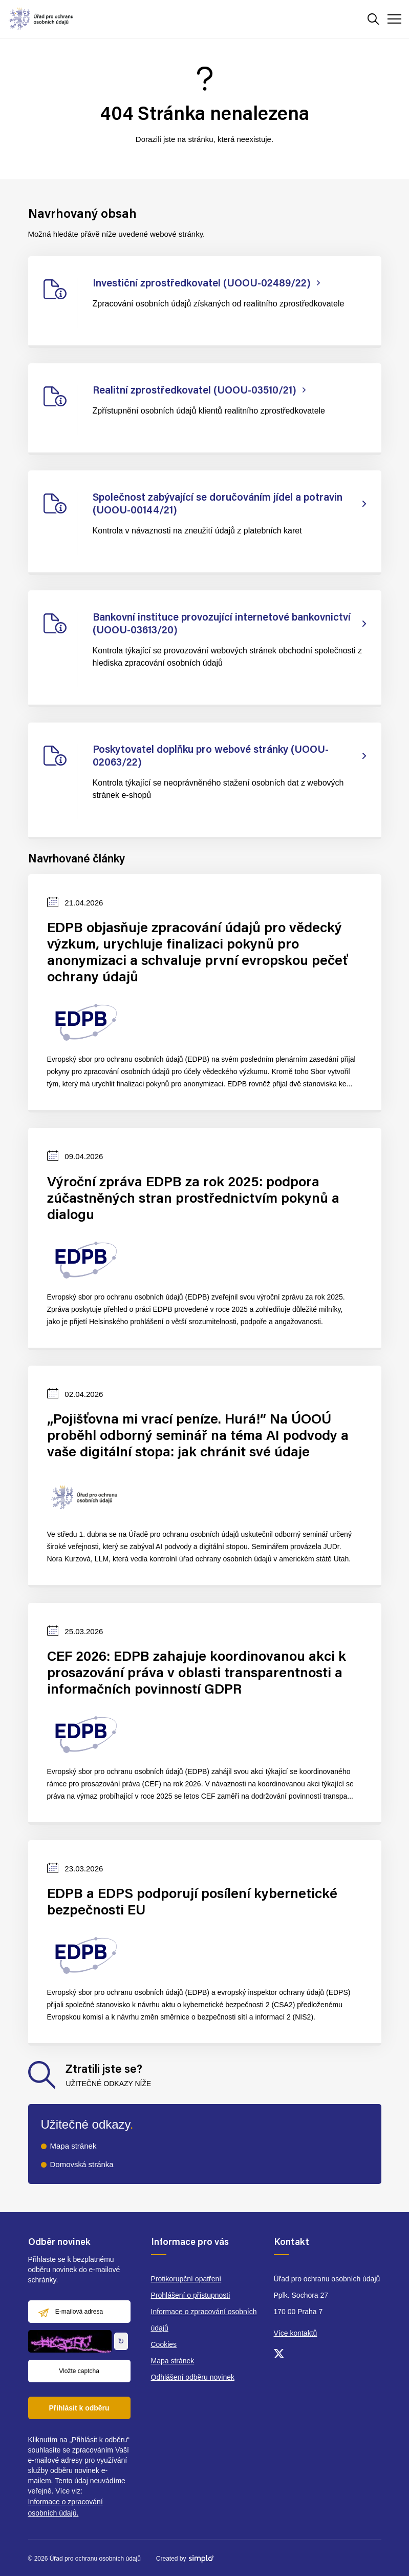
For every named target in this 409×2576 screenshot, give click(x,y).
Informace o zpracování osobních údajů (204, 2319)
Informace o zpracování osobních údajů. (65, 2507)
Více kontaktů (295, 2333)
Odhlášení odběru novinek (192, 2377)
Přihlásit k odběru (79, 2408)
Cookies (164, 2344)
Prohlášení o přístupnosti (190, 2295)
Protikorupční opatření (186, 2279)
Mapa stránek (73, 2145)
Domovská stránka (82, 2164)
